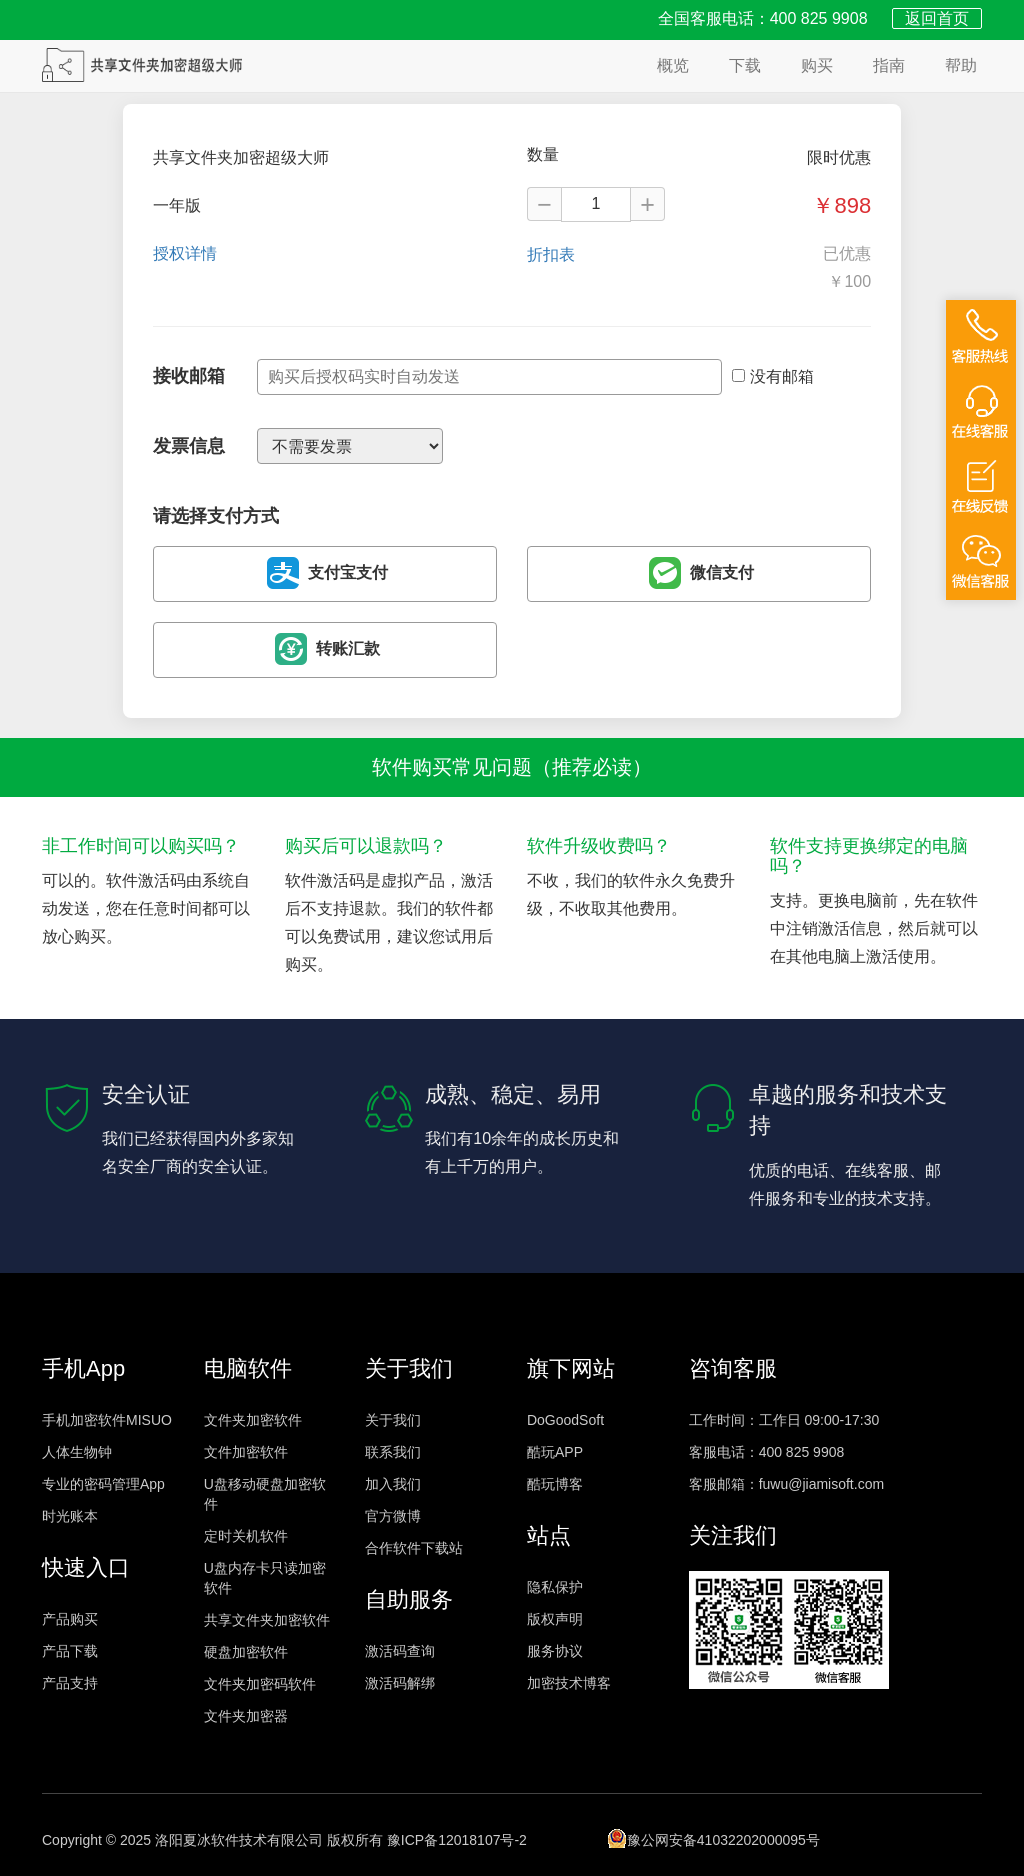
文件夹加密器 (246, 1716)
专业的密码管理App (103, 1484)
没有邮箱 (773, 376)
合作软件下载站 (414, 1548)
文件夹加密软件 (253, 1420)
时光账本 (70, 1516)
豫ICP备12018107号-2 (457, 1840)
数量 (543, 154)
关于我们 (393, 1420)
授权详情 (185, 253)
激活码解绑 (400, 1683)
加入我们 (393, 1484)
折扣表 (551, 254)
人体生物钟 (77, 1452)
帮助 (961, 65)
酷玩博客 (555, 1484)
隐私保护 (555, 1587)
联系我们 (393, 1452)
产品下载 (70, 1651)
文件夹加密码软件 (260, 1684)
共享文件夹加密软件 (267, 1620)
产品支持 (70, 1683)
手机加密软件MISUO (107, 1420)
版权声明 (555, 1619)
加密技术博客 (569, 1683)
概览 (673, 65)
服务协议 (555, 1651)
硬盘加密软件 (246, 1652)
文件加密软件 (246, 1452)
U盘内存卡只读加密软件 (265, 1578)
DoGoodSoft (565, 1420)
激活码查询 (400, 1651)
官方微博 (393, 1516)
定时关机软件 (246, 1536)
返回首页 (937, 18)
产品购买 (70, 1619)
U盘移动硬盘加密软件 (265, 1494)
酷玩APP (555, 1452)
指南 (889, 65)
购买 (817, 65)
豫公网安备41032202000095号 (713, 1838)
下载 (745, 65)
